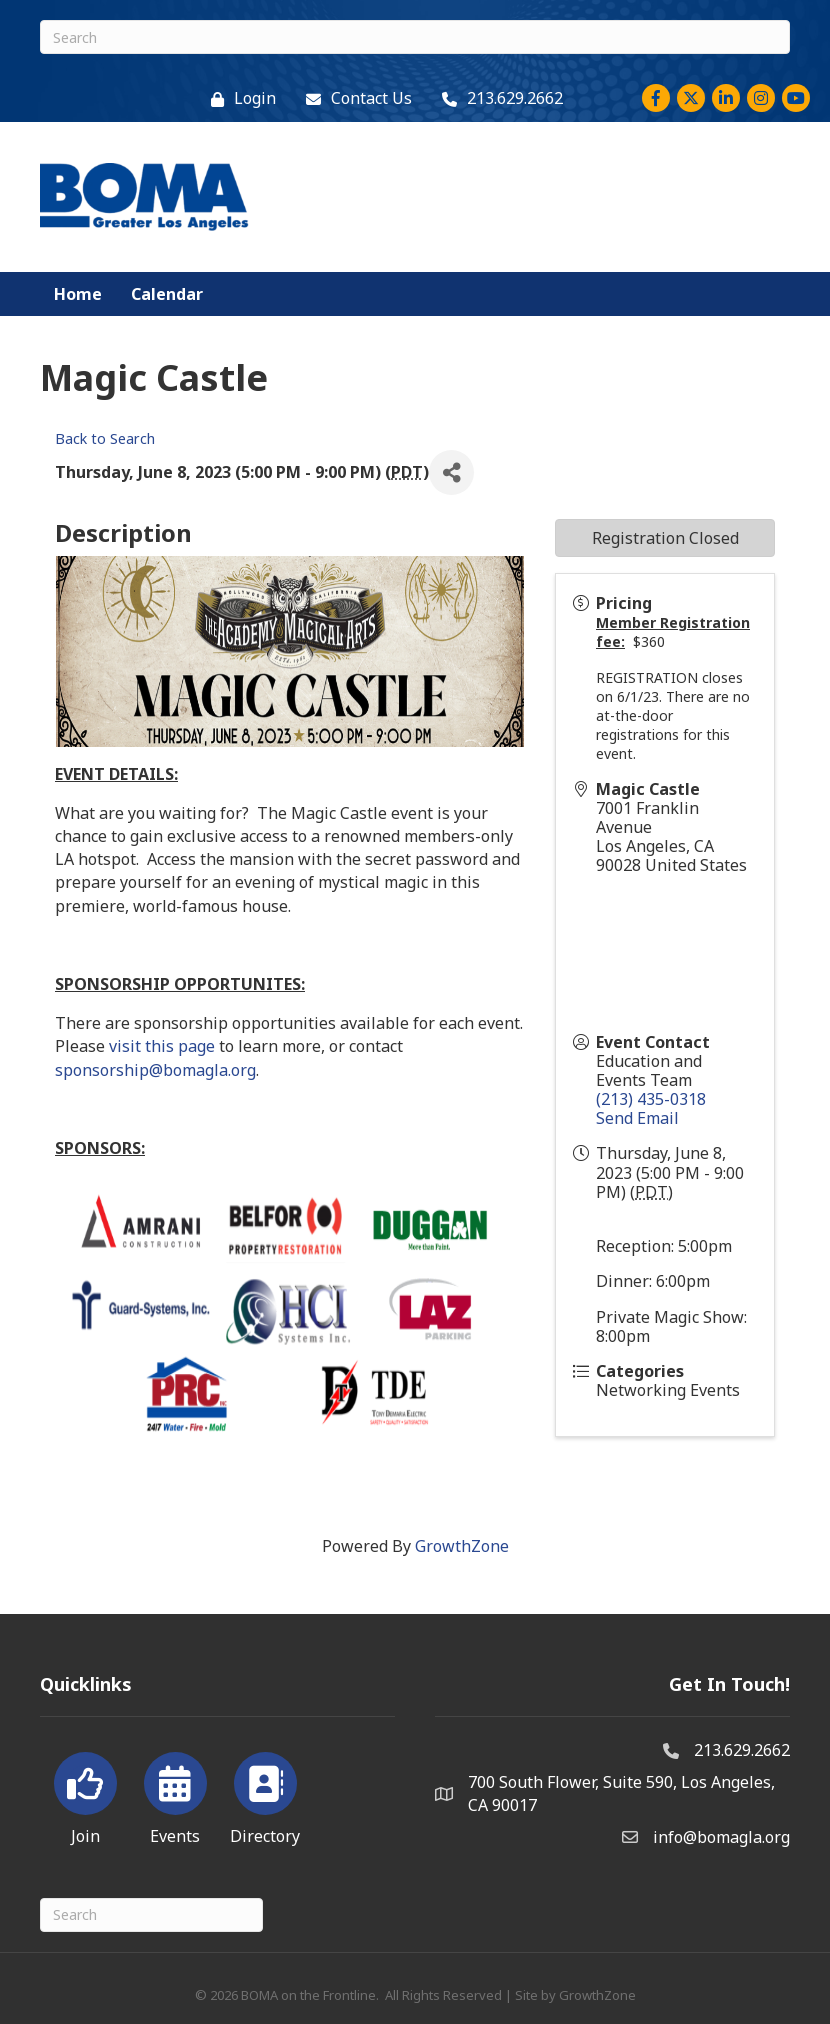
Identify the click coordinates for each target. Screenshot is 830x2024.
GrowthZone (462, 1546)
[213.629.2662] (497, 98)
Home (78, 294)
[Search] (415, 37)
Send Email (637, 1118)
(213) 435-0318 (651, 1099)
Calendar (167, 294)
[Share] (451, 472)
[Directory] (265, 1795)
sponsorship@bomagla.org (155, 1070)
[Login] (238, 98)
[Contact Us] (354, 98)
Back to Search (105, 438)
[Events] (175, 1795)
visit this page (162, 1046)
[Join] (85, 1795)
